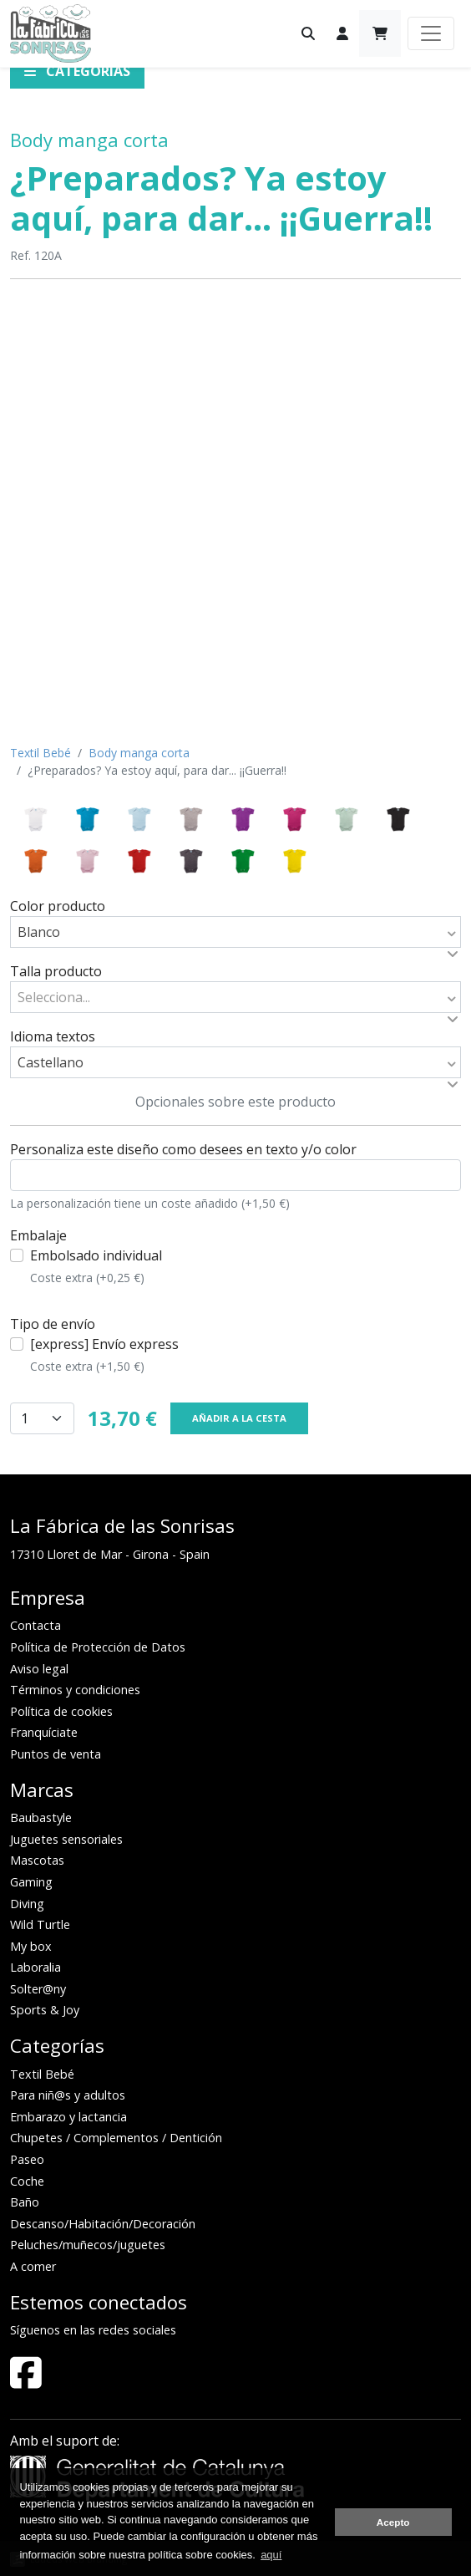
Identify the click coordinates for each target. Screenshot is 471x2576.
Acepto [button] (393, 2522)
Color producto (57, 906)
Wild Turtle (40, 1924)
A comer (33, 2266)
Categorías (77, 71)
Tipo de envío (52, 1324)
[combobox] (235, 932)
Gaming (31, 1882)
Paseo (27, 2159)
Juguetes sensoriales (66, 1839)
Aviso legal (39, 1669)
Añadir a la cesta (239, 1418)
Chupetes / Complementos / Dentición (116, 2138)
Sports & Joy (44, 2010)
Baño (24, 2202)
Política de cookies (61, 1711)
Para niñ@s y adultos (67, 2095)
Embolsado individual (96, 1266)
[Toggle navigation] (431, 33)
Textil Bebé (40, 753)
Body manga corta (89, 139)
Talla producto (56, 971)
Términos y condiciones (75, 1690)
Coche (27, 2181)
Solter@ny (38, 1989)
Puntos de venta (55, 1754)
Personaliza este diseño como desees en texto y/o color (183, 1149)
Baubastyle (41, 1817)
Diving (27, 1904)
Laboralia (35, 1967)
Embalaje (38, 1235)
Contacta (35, 1625)
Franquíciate (44, 1732)
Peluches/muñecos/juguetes (87, 2245)
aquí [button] (271, 2554)
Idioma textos (52, 1036)
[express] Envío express (104, 1355)
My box (31, 1946)
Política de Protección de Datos (97, 1647)
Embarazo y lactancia (68, 2117)
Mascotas (37, 1860)
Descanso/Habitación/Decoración (102, 2224)
